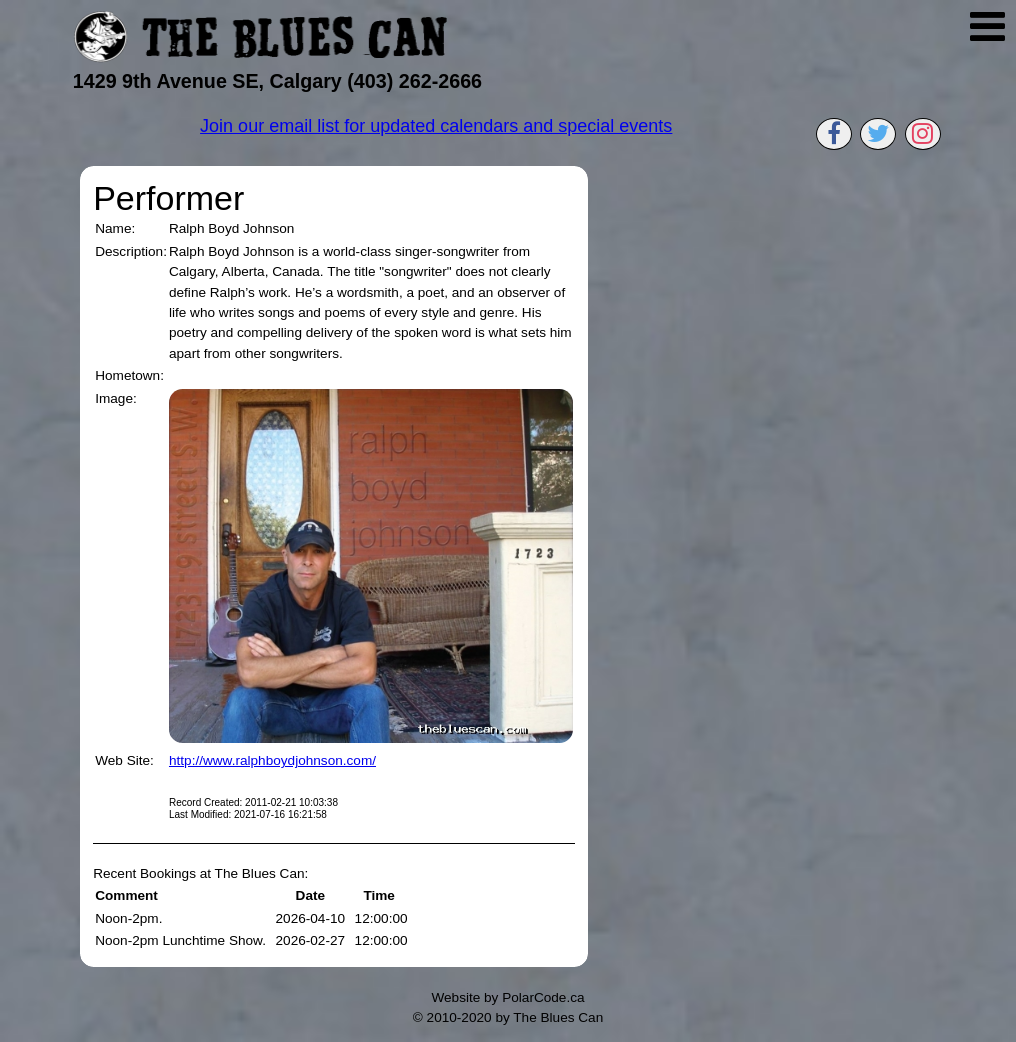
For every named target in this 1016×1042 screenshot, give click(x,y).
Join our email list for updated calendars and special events (436, 126)
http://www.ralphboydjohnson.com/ (272, 760)
